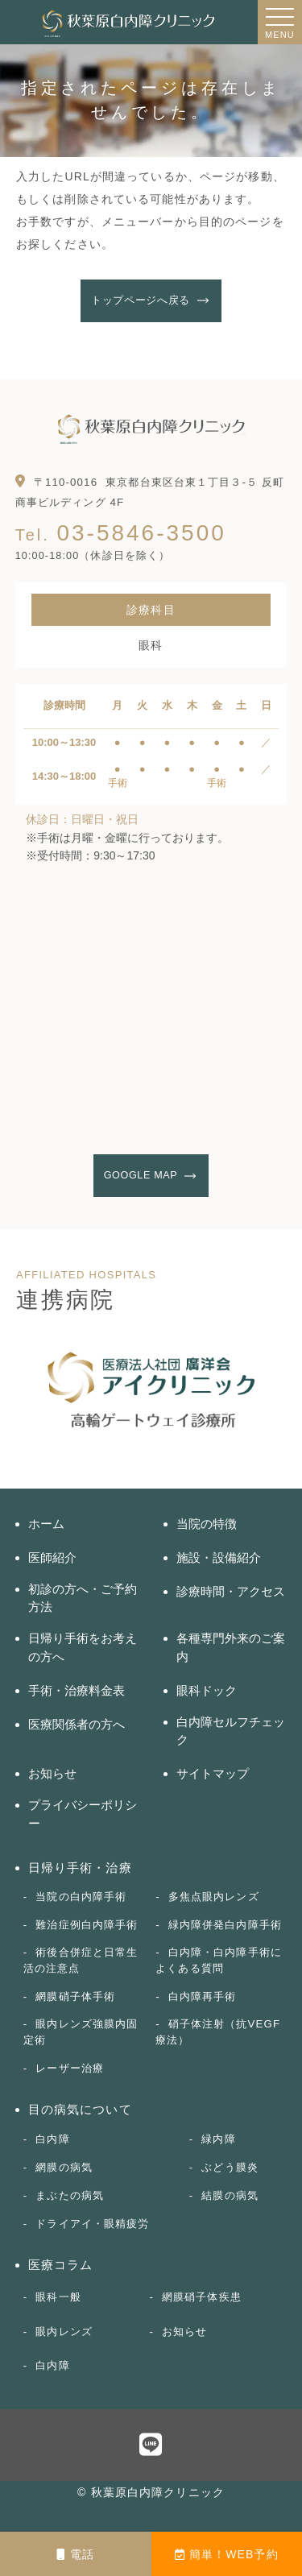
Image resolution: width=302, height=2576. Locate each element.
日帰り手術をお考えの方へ (82, 1647)
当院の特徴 (206, 1523)
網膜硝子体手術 (75, 1996)
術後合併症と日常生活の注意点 (81, 1960)
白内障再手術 (202, 1996)
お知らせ (52, 1773)
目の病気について (80, 2109)
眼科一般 (58, 2297)
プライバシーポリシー (82, 1814)
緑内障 (218, 2139)
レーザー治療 (69, 2068)
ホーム (46, 1523)
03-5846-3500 (120, 532)
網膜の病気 (64, 2167)
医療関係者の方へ (76, 1724)
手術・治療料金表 (76, 1690)
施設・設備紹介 (218, 1557)
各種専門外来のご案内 (230, 1647)
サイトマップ (212, 1773)
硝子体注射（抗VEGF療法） (217, 2032)
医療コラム (60, 2265)
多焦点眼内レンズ (213, 1897)
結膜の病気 (230, 2195)
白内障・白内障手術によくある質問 (218, 1960)
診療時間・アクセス (230, 1591)
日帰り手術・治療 (80, 1867)
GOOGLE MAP (141, 1175)
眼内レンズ (64, 2331)
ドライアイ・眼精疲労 (92, 2224)
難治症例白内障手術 (86, 1925)
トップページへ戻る (140, 300)
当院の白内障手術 (80, 1897)
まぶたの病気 (69, 2195)
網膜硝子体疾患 (202, 2297)
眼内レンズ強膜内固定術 (81, 2032)
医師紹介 (52, 1557)
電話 (75, 2554)
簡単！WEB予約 (227, 2554)
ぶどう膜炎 (230, 2167)
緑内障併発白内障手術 (225, 1925)
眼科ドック (206, 1690)
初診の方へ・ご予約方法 (82, 1598)
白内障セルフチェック (230, 1731)
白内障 (52, 2139)
